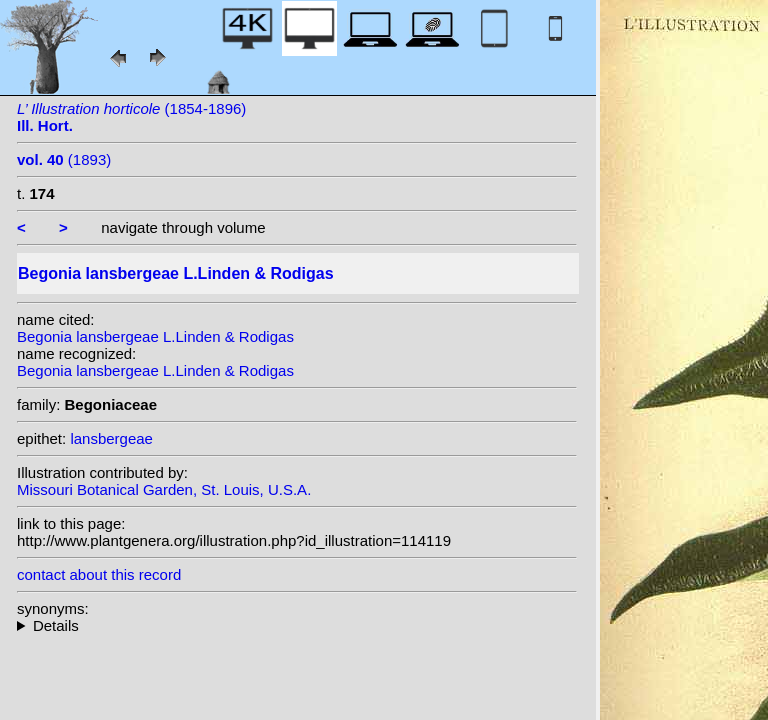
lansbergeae (111, 438)
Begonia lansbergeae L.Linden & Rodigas (155, 336)
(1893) (64, 159)
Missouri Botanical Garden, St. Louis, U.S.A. (164, 489)
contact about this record (99, 574)
